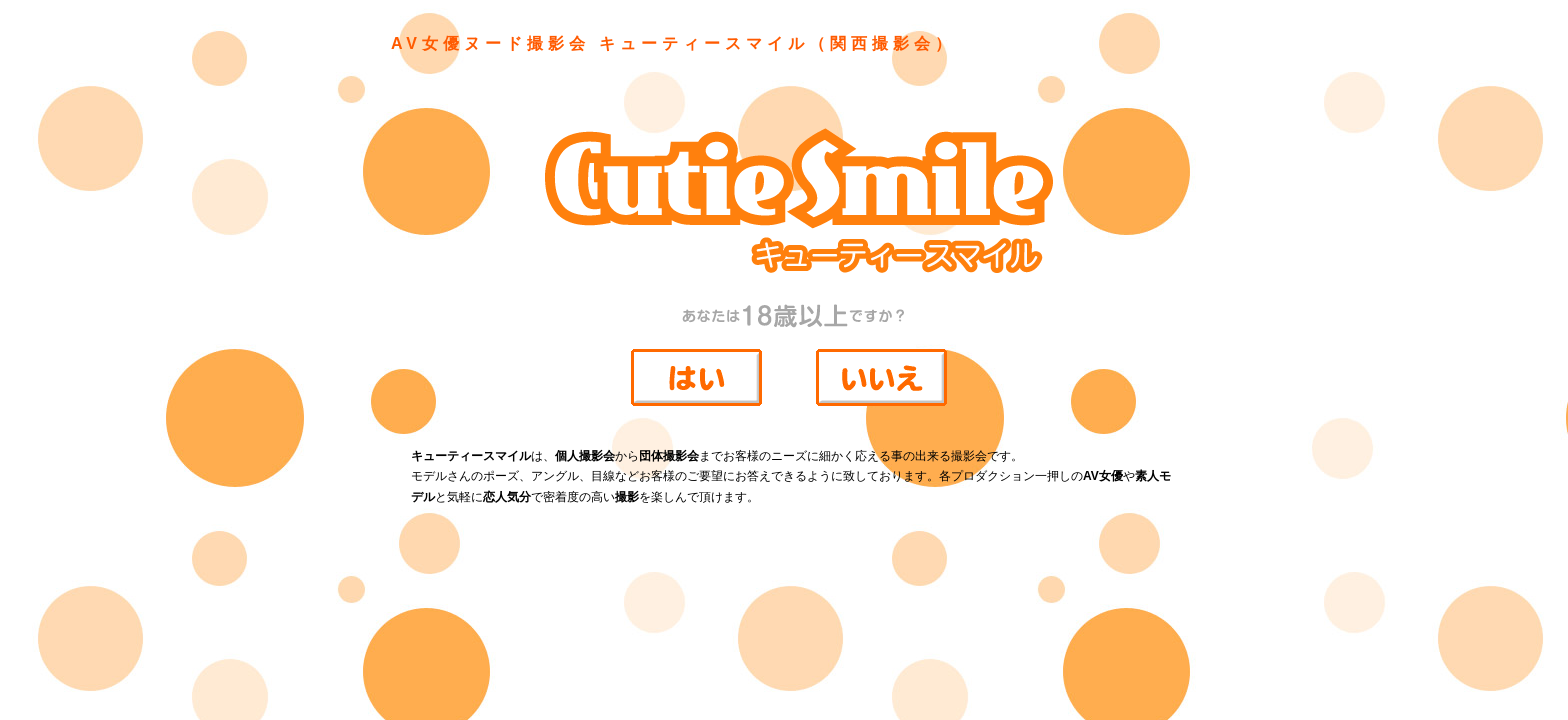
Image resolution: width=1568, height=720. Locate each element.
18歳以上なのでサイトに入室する (704, 384)
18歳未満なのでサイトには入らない (888, 384)
